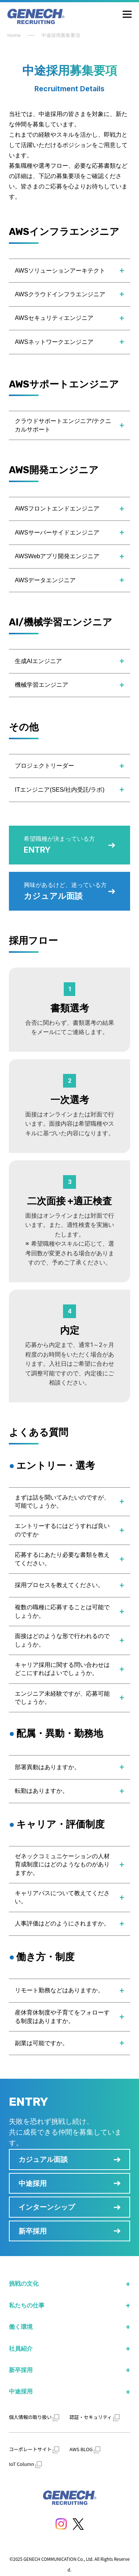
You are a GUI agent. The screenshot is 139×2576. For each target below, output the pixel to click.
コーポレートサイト (34, 2449)
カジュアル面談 (43, 2159)
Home (14, 35)
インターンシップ (47, 2207)
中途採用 (33, 2183)
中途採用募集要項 (61, 35)
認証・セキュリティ (95, 2417)
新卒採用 (33, 2231)
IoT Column (25, 2464)
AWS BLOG (85, 2449)
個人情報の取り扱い (34, 2417)
